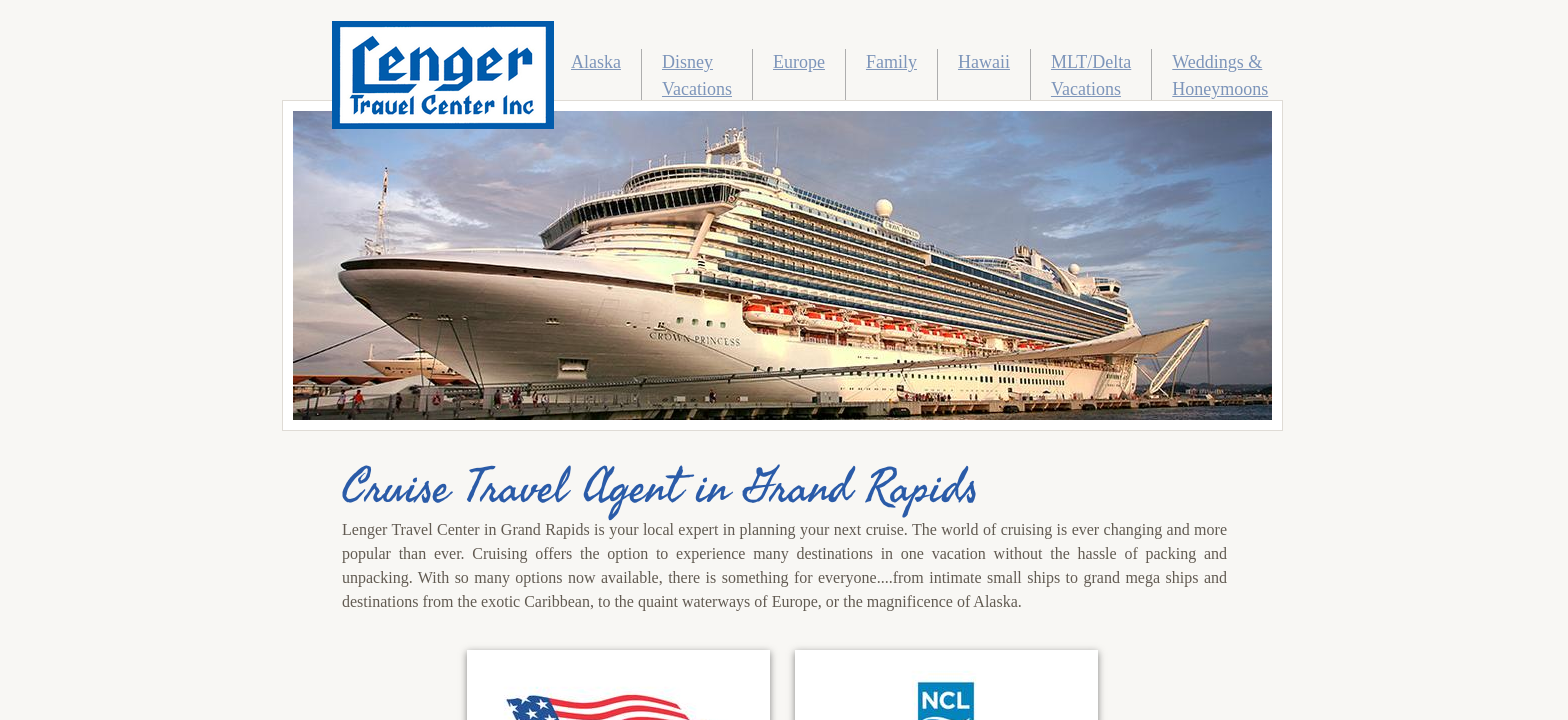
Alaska (596, 62)
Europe (799, 62)
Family (891, 62)
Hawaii (984, 62)
